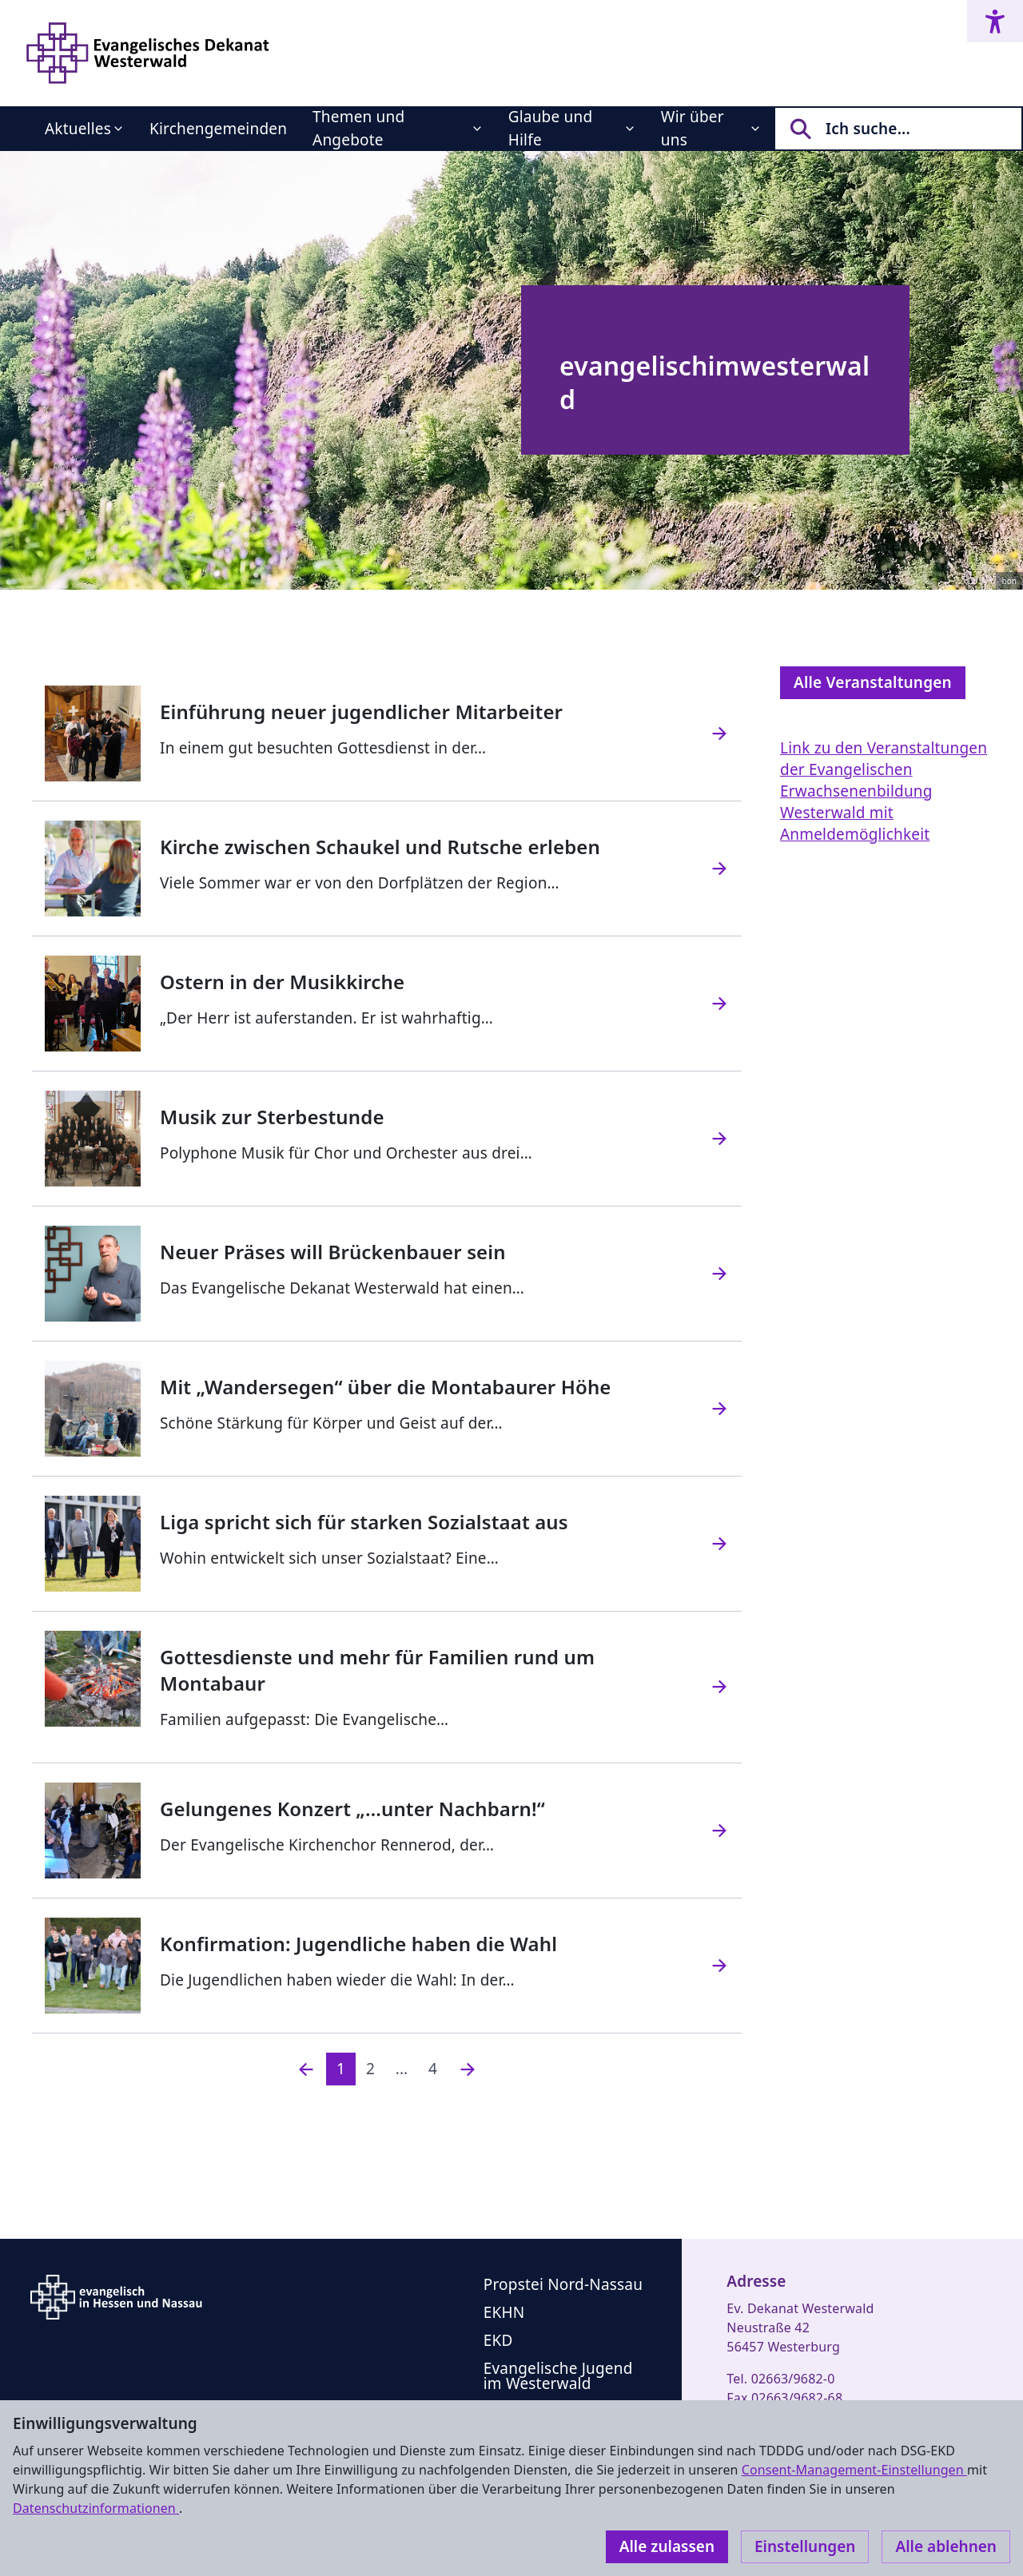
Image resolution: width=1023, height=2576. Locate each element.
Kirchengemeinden (218, 128)
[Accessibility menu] (995, 21)
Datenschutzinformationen (96, 2508)
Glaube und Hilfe (550, 128)
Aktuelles (78, 128)
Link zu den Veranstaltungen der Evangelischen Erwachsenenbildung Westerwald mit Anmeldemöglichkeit (883, 791)
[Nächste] (468, 2069)
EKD (498, 2340)
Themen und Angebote (358, 128)
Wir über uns (692, 128)
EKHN (504, 2312)
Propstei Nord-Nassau (563, 2284)
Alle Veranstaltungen (873, 682)
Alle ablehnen (946, 2546)
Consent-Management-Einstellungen (854, 2470)
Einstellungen (804, 2546)
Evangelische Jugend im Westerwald (558, 2376)
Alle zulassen (667, 2546)
